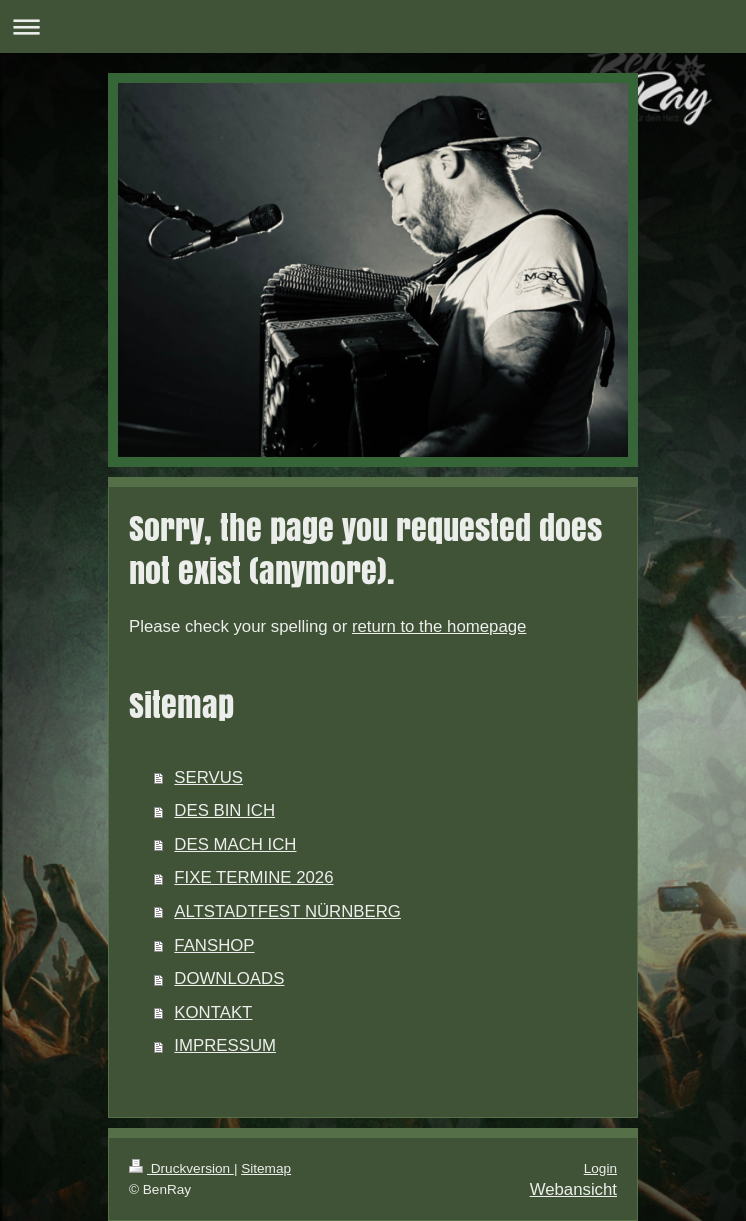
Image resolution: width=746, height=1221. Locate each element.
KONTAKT (213, 1012)
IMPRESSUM (225, 1045)
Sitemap (266, 1168)
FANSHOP (214, 945)
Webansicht (573, 1189)
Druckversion (181, 1168)
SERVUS (208, 777)
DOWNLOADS (229, 978)
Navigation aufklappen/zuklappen (373, 26)
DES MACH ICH (235, 844)
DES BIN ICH (224, 810)
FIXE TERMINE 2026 (253, 877)
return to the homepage (439, 626)
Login (600, 1168)
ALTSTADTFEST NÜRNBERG (287, 911)
